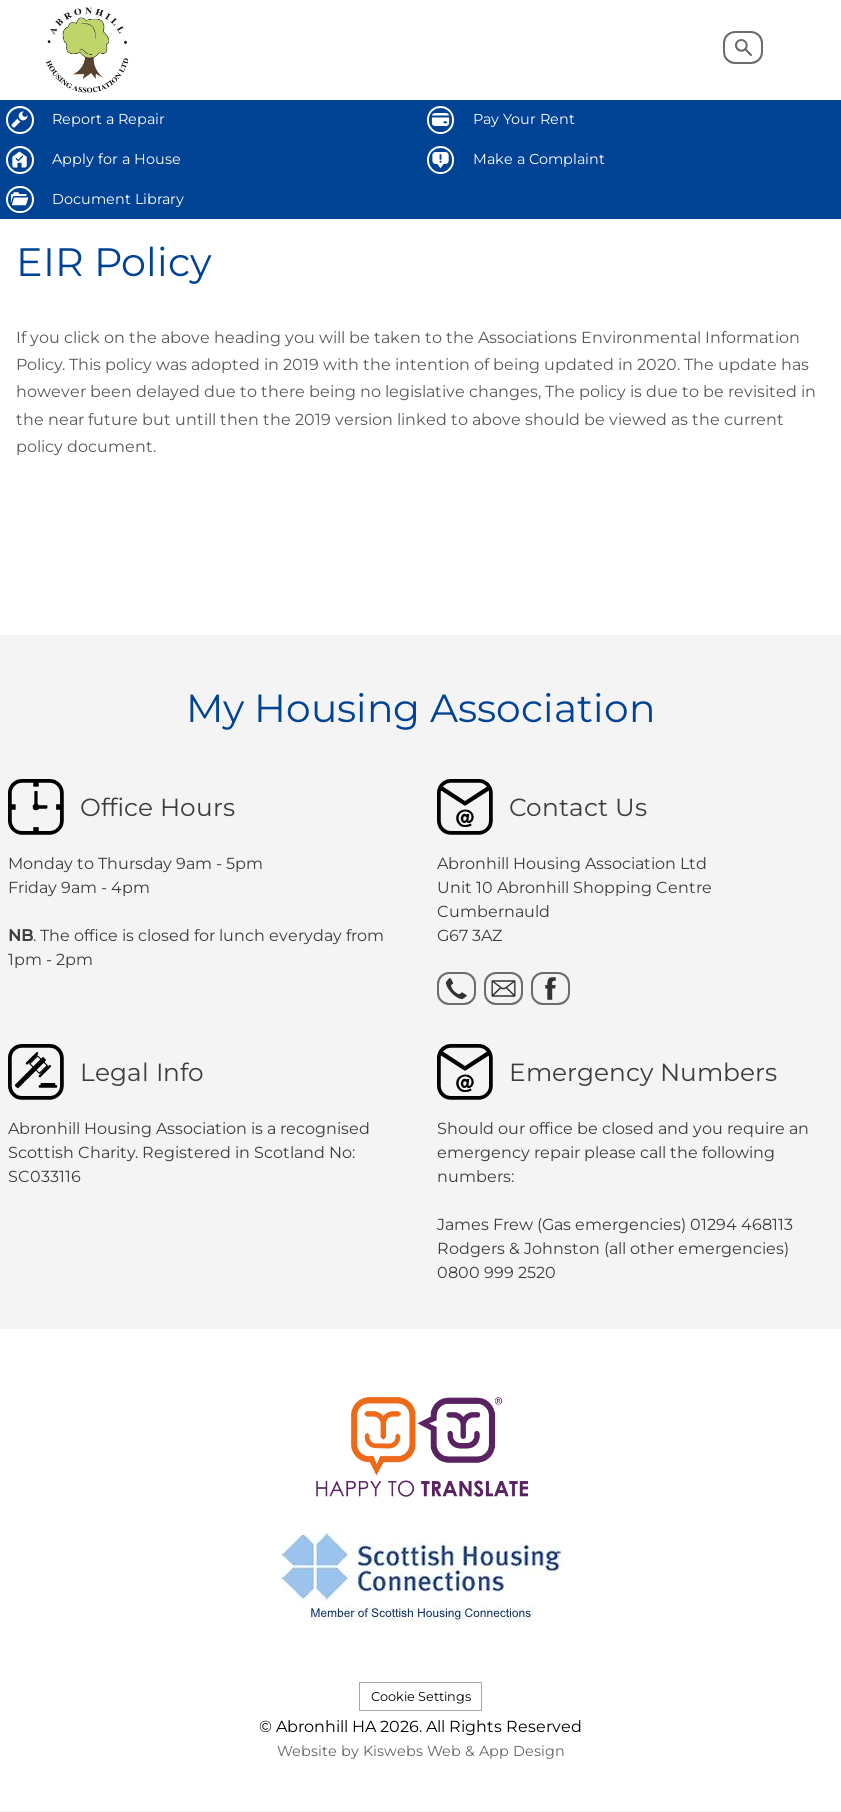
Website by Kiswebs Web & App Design (421, 1751)
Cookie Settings (421, 1696)
